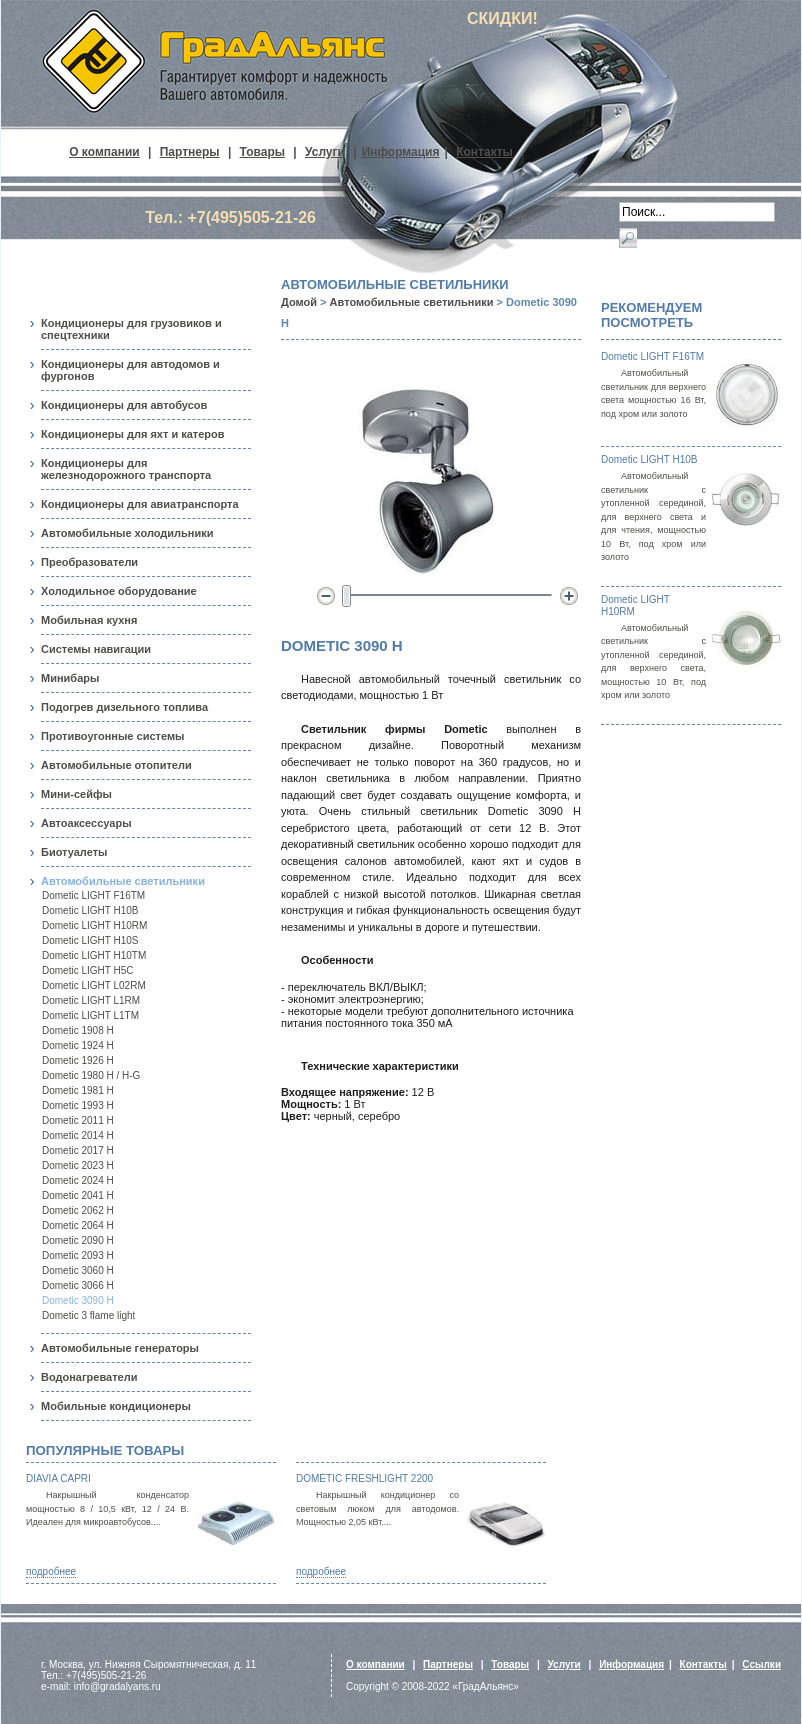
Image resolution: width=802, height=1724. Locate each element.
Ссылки (761, 1664)
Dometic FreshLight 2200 (364, 1478)
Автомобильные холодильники (127, 533)
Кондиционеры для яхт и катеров (133, 434)
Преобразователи (89, 562)
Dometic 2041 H (78, 1195)
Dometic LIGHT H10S (90, 940)
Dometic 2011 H (78, 1120)
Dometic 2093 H (78, 1255)
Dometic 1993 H (78, 1105)
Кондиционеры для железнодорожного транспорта (126, 469)
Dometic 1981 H (78, 1090)
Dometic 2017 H (78, 1150)
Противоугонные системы (112, 736)
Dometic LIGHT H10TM (94, 955)
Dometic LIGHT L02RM (94, 985)
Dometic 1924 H (78, 1045)
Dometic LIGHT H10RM (94, 925)
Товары (262, 152)
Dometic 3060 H (78, 1270)
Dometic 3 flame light (88, 1315)
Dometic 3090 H (78, 1300)
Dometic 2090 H (78, 1240)
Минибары (70, 678)
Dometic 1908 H (78, 1030)
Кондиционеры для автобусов (124, 405)
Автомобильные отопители (116, 765)
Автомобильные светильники (123, 881)
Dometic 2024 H (78, 1180)
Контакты (484, 152)
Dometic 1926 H (78, 1060)
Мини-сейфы (76, 794)
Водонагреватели (89, 1377)
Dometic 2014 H (78, 1135)
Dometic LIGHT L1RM (91, 1000)
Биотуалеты (74, 852)
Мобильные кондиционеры (116, 1406)
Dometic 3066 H (78, 1285)
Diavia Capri (58, 1478)
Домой (299, 302)
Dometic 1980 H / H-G (91, 1075)
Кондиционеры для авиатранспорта (140, 504)
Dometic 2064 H (78, 1225)
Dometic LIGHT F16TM (93, 895)
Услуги (325, 152)
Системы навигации (96, 649)
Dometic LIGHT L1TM (90, 1015)
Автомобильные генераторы (120, 1348)
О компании (104, 152)
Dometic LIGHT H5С (88, 970)
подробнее (51, 1571)
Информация (401, 152)
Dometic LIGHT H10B (90, 910)
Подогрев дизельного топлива (124, 707)
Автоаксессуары (86, 823)
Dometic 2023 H (78, 1165)
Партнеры (190, 152)
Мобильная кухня (89, 620)
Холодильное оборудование (119, 591)
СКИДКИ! (502, 18)
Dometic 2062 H (78, 1210)
